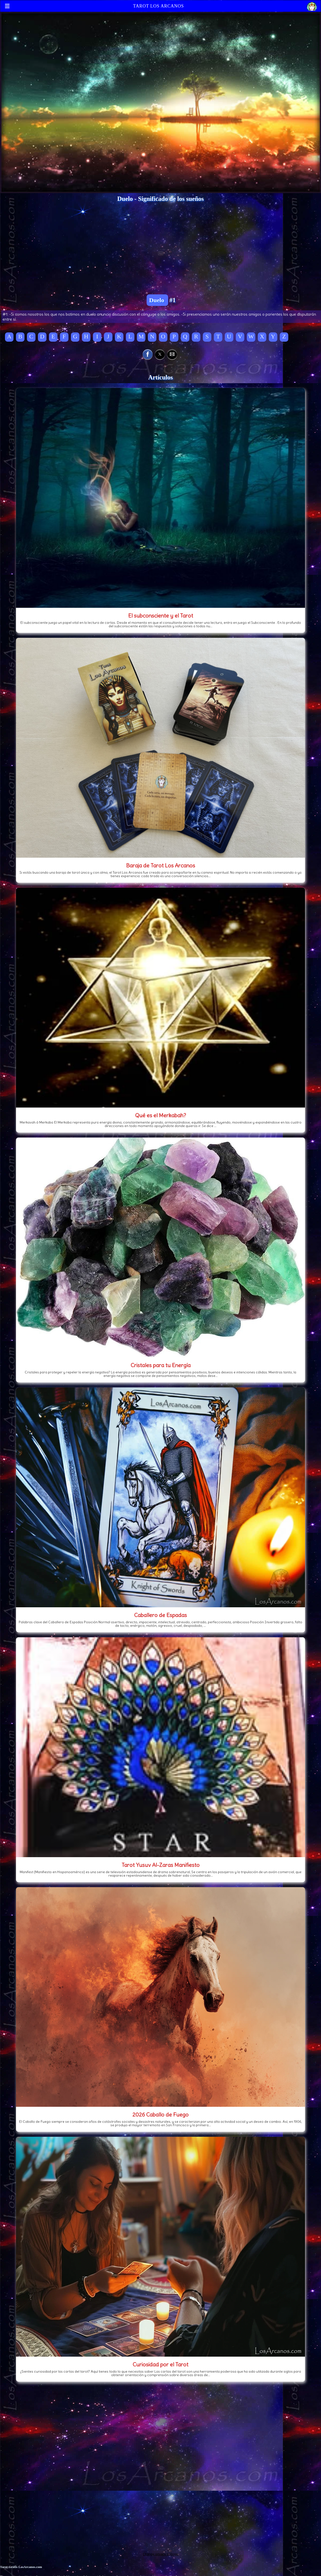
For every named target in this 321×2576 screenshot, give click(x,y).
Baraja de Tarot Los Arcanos (160, 865)
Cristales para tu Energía (161, 1365)
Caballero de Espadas (160, 1615)
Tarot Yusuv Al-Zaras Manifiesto (161, 1864)
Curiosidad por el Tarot (160, 2364)
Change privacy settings (160, 2554)
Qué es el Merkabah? (160, 1115)
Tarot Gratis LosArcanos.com (21, 2567)
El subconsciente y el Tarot (160, 615)
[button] (148, 354)
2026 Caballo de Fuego (160, 2114)
